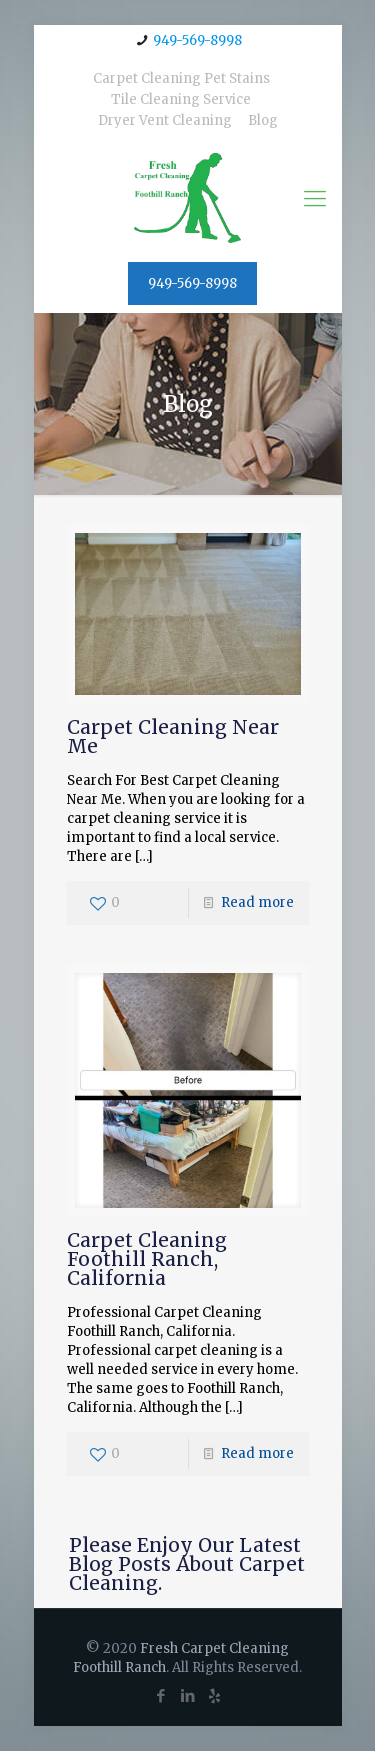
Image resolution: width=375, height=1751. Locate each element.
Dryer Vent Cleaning (165, 120)
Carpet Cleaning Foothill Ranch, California (147, 1259)
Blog (263, 120)
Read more (257, 902)
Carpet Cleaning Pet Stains (181, 78)
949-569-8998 (197, 40)
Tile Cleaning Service (181, 99)
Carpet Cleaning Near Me (173, 736)
